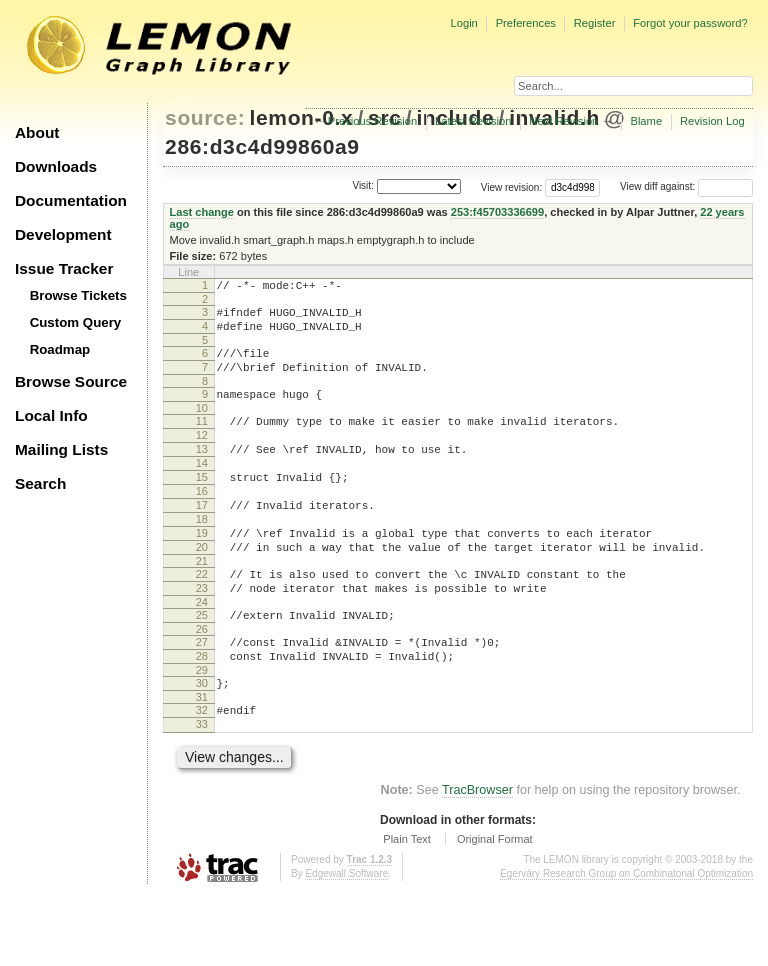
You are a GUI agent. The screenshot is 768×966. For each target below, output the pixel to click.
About (37, 132)
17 (202, 541)
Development (63, 234)
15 (202, 507)
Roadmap (60, 349)
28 (202, 716)
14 (202, 490)
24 (202, 656)
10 (202, 426)
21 (202, 609)
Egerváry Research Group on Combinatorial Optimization (626, 945)
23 (202, 639)
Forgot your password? (690, 23)
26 (202, 686)
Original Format (495, 911)
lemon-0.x (302, 117)
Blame (646, 121)
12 (202, 456)
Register (595, 23)
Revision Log (712, 121)
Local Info (51, 415)
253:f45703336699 (497, 212)
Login (463, 23)
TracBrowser (477, 862)
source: (205, 117)
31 (202, 763)
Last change (202, 212)
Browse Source (71, 381)
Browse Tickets (78, 295)
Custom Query (76, 322)
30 (202, 746)
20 (202, 592)
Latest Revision (473, 121)
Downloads (56, 166)
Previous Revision (373, 121)
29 (202, 733)
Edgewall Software (346, 945)
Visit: (363, 185)
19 (202, 575)
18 (202, 558)
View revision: (512, 186)
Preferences (526, 23)
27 (202, 699)
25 (202, 669)
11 (202, 439)
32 (202, 776)
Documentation (71, 200)
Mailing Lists (61, 449)
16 (202, 524)
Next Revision (563, 121)
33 (202, 793)
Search (40, 483)
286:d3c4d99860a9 (262, 146)
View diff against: (686, 186)
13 (202, 473)
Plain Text (407, 911)
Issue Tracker (64, 268)
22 (202, 622)
